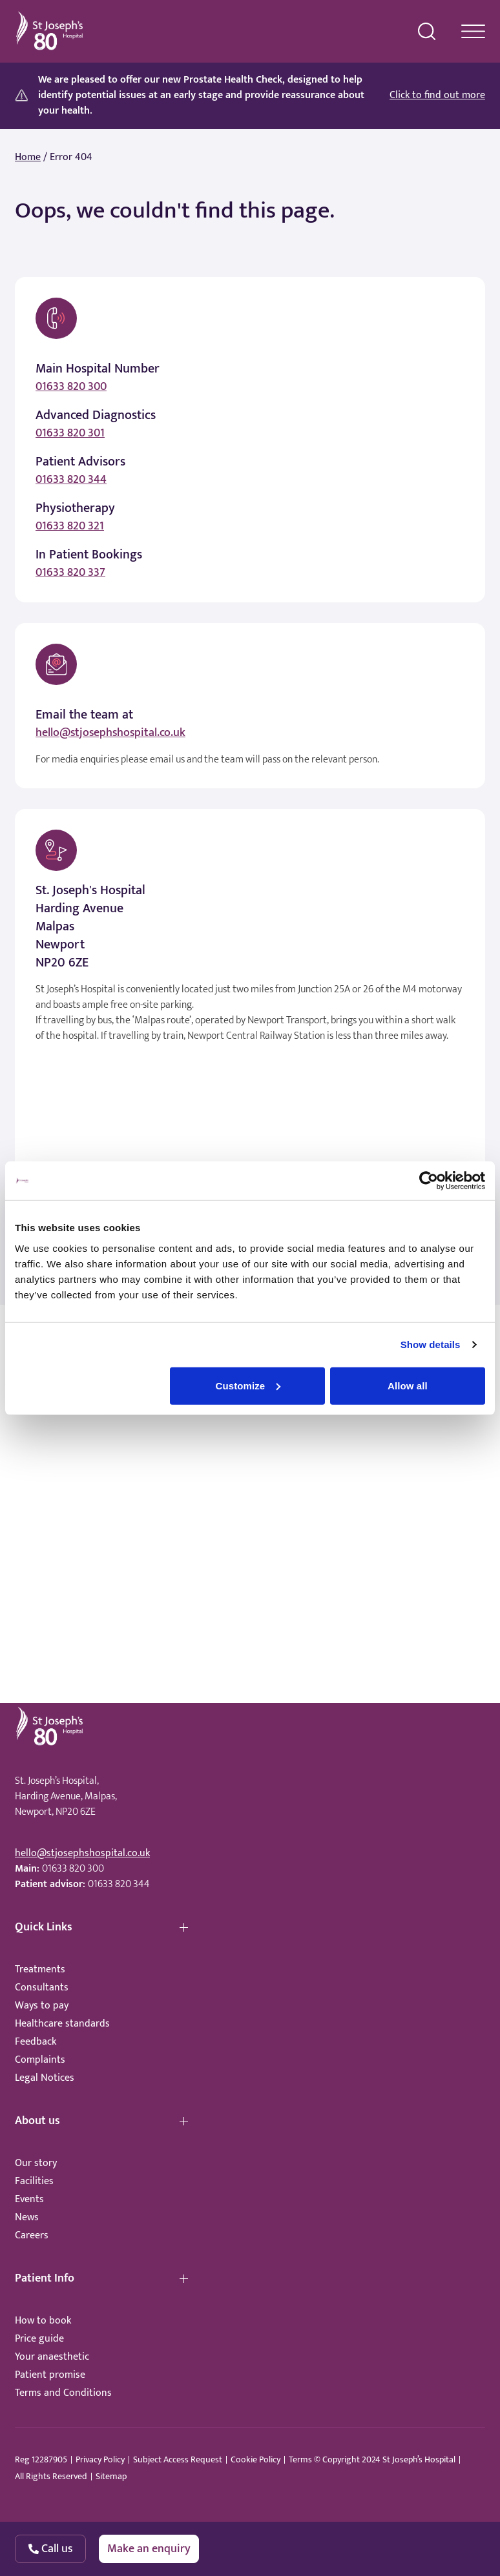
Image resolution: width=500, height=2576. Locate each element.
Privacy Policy (100, 2459)
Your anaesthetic (52, 2357)
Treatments (40, 1969)
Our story (36, 2163)
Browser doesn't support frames (250, 1482)
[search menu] (427, 32)
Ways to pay (41, 2005)
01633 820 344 (71, 480)
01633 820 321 (70, 526)
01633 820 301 (70, 433)
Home (28, 157)
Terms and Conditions (63, 2393)
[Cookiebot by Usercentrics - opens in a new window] (428, 1181)
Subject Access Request (177, 2459)
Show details (431, 1344)
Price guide (39, 2338)
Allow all (408, 1385)
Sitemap (111, 2476)
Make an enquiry (149, 2549)
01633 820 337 (70, 573)
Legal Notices (44, 2078)
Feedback (35, 2041)
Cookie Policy (255, 2459)
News (27, 2217)
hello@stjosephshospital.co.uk (110, 733)
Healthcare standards (62, 2023)
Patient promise (50, 2375)
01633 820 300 (71, 387)
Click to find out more (437, 95)
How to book (43, 2320)
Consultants (41, 1987)
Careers (31, 2235)
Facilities (34, 2181)
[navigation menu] (473, 31)
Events (29, 2199)
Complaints (40, 2060)
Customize (248, 1385)
